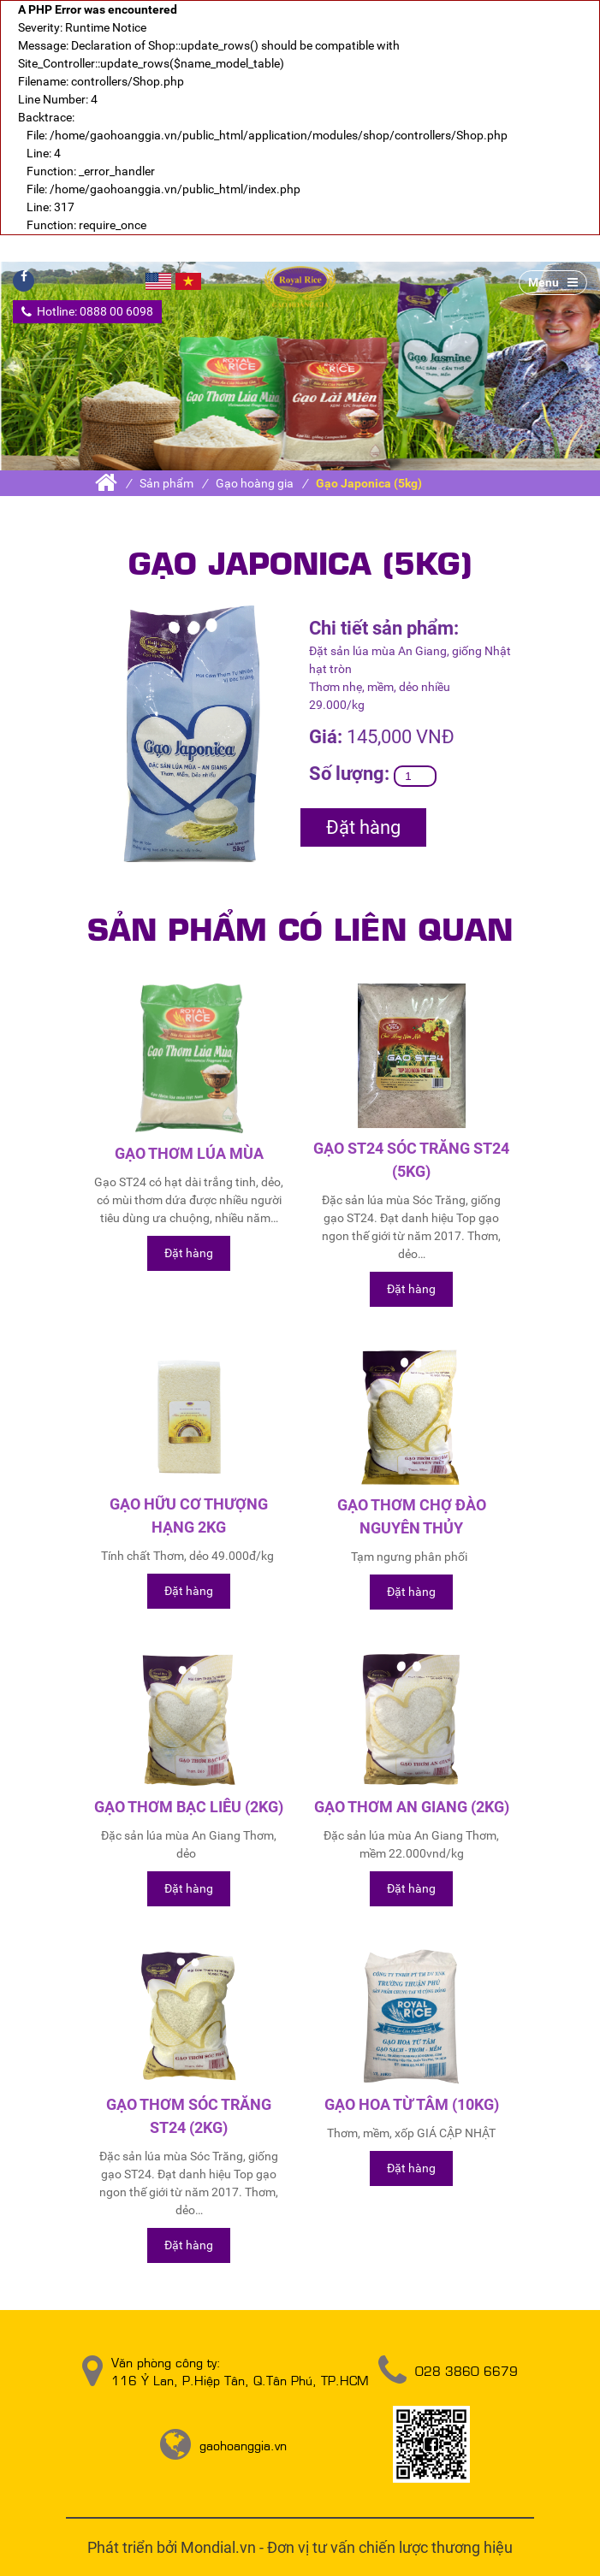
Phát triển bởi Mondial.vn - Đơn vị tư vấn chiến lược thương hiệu (300, 2547)
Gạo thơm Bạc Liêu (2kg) (188, 1807)
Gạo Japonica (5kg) (369, 483)
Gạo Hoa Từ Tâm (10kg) (411, 2104)
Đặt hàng (363, 827)
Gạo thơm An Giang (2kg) (411, 1807)
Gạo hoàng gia (255, 483)
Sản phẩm (166, 483)
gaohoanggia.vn (243, 2445)
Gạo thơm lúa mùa (189, 1153)
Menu (553, 282)
